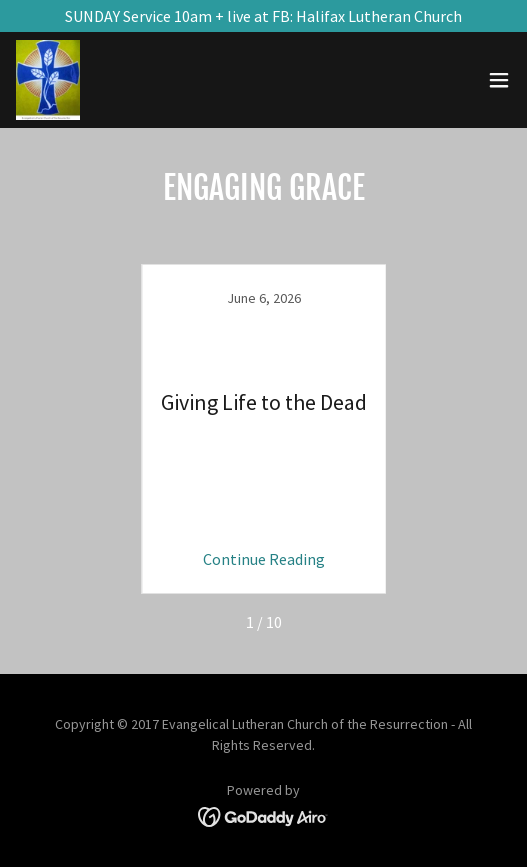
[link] (48, 80)
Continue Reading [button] (264, 559)
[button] (499, 80)
